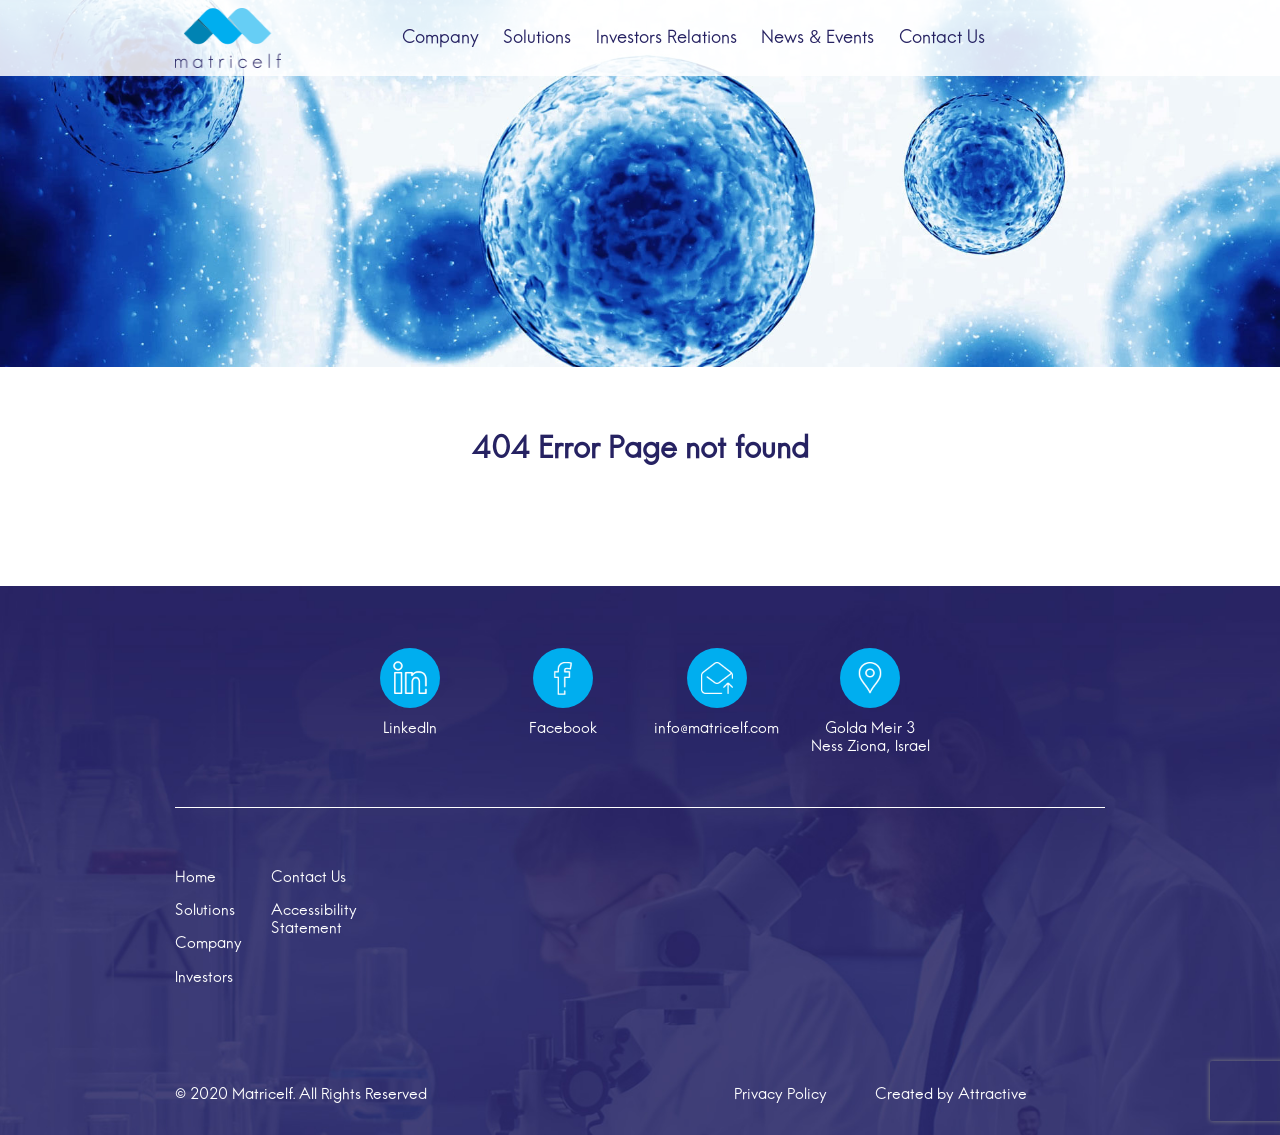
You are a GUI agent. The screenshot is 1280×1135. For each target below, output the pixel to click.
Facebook (563, 729)
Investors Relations (666, 42)
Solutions (536, 42)
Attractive (992, 1095)
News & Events (818, 42)
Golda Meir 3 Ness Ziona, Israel (870, 738)
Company (437, 42)
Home (195, 878)
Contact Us (944, 42)
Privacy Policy (780, 1095)
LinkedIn (410, 729)
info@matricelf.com (716, 729)
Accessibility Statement (314, 920)
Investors (204, 978)
